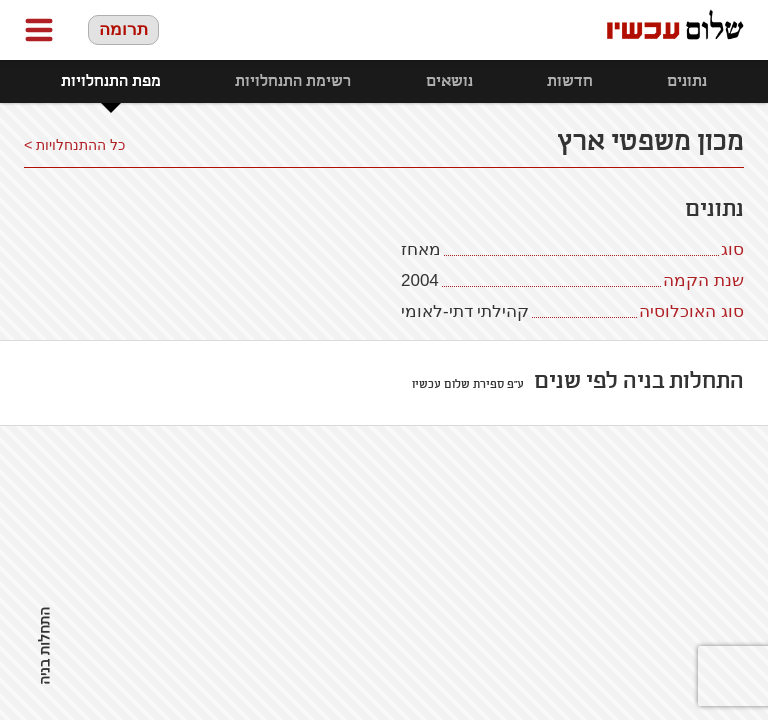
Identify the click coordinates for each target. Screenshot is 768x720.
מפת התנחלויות (111, 81)
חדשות (570, 81)
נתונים (687, 81)
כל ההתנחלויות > (74, 145)
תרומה (123, 29)
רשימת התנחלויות (293, 81)
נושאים (449, 81)
